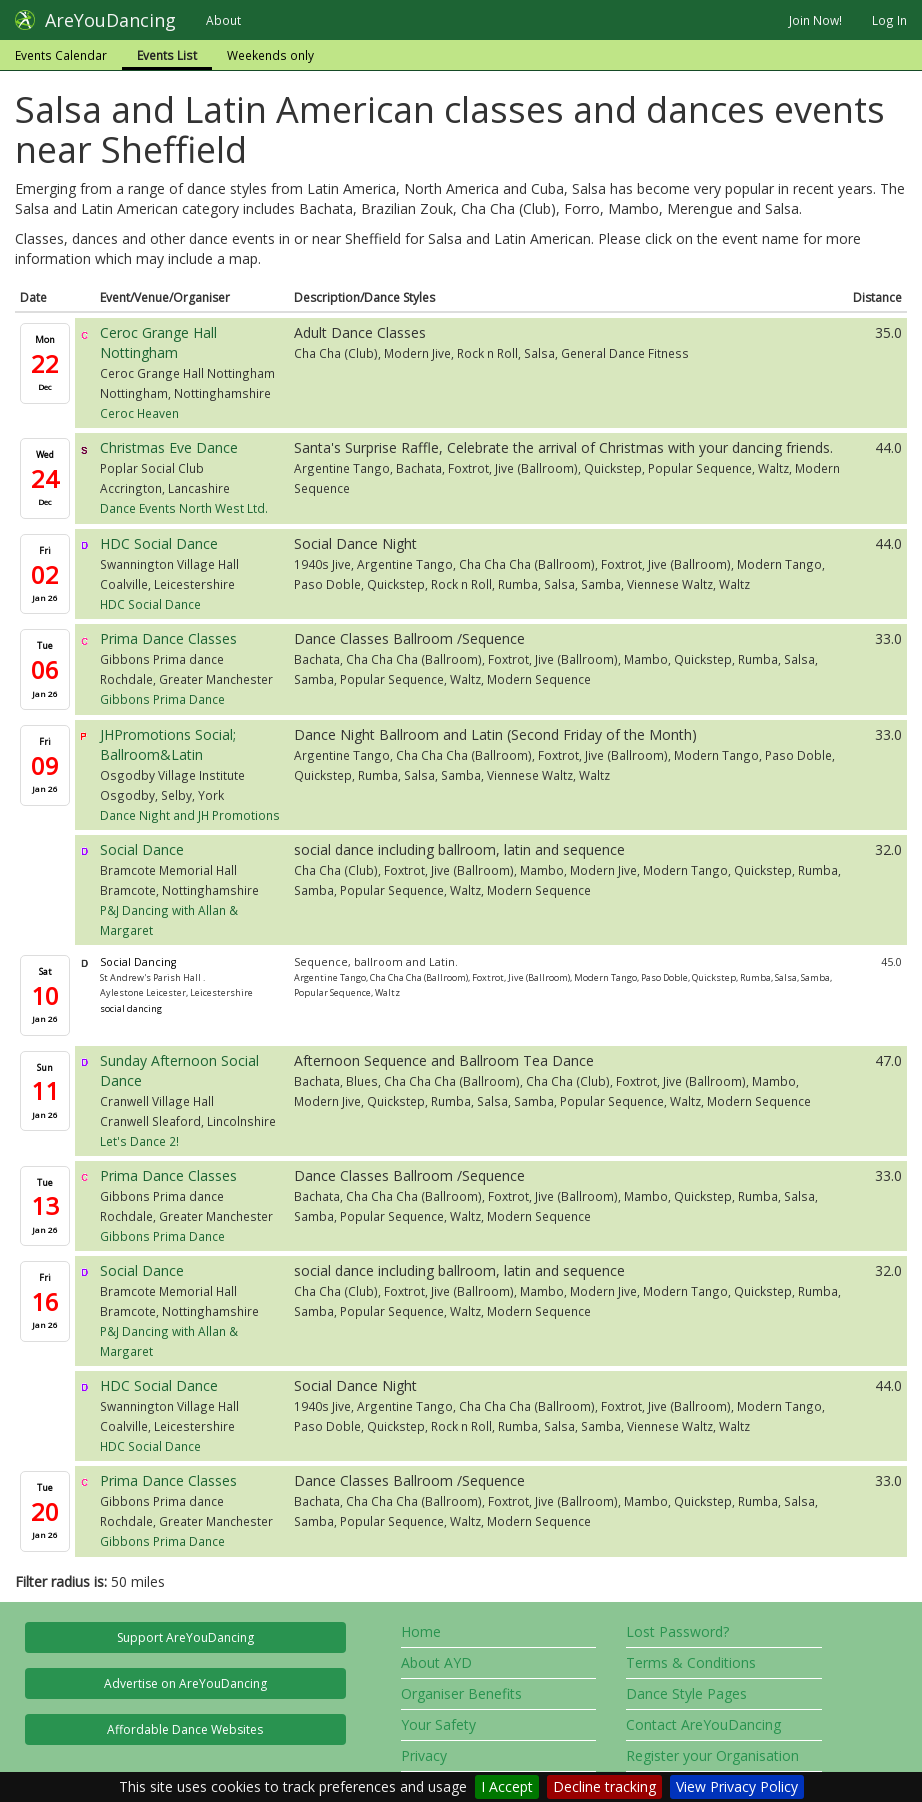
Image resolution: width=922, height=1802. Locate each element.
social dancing (131, 1008)
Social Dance (142, 849)
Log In (889, 20)
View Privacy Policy (737, 1786)
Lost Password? (677, 1631)
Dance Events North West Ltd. (184, 508)
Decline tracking (604, 1786)
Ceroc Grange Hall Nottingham (158, 342)
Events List (167, 55)
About (223, 20)
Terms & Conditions (691, 1662)
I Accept (507, 1786)
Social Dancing (138, 962)
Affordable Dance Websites (185, 1729)
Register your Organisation (712, 1755)
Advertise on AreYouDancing (185, 1683)
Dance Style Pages (686, 1693)
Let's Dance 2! (139, 1141)
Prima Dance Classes (168, 638)
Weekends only (270, 55)
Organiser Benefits (461, 1693)
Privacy (424, 1755)
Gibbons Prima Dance (162, 699)
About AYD (436, 1662)
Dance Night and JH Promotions (190, 815)
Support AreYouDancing (185, 1637)
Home (421, 1631)
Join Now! (815, 20)
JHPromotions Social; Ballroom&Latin (168, 744)
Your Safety (438, 1724)
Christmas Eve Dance (169, 447)
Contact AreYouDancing (703, 1724)
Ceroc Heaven (139, 413)
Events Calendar (61, 55)
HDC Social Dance (159, 543)
